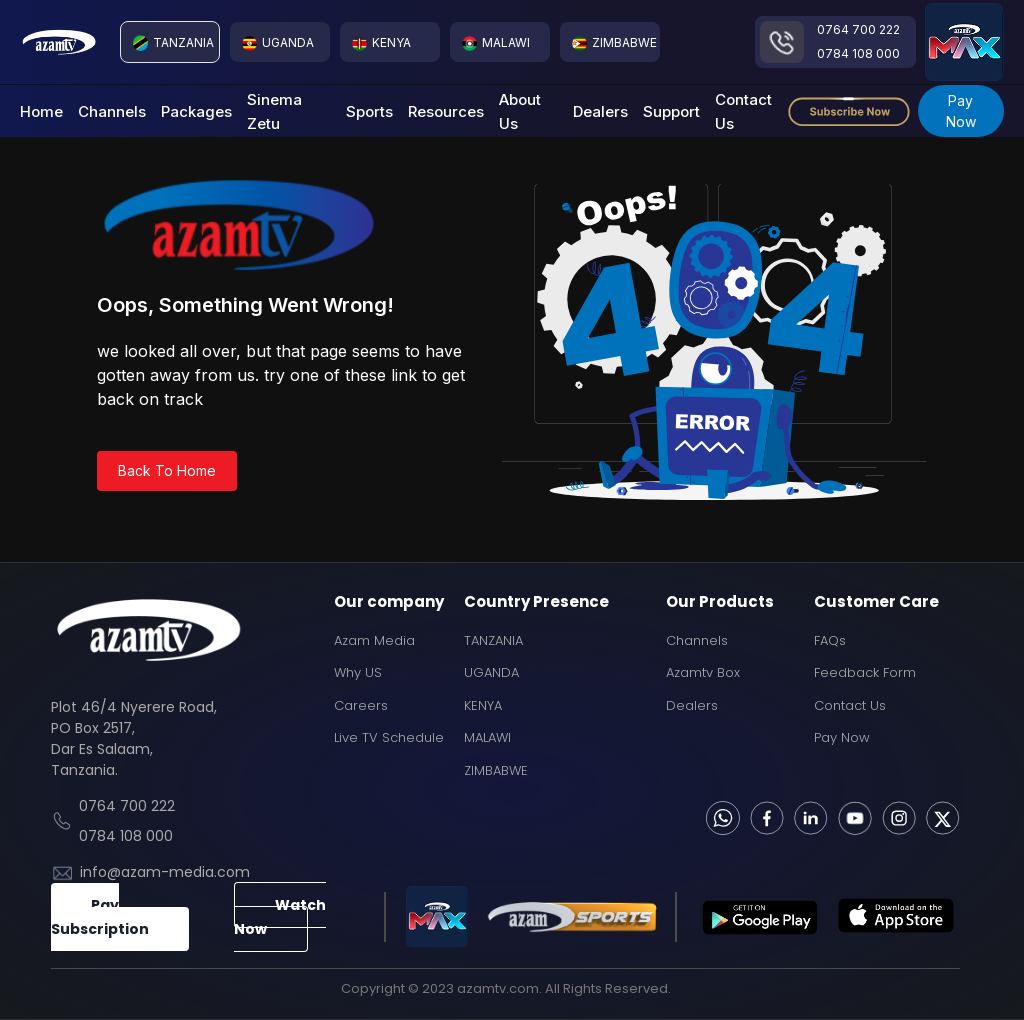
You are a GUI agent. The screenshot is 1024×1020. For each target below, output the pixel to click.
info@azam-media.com (165, 872)
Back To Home (167, 470)
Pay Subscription (100, 917)
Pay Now (961, 111)
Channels (112, 111)
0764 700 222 (858, 29)
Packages (196, 111)
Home (41, 111)
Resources (446, 111)
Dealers (600, 111)
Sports (369, 111)
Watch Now (280, 917)
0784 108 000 (858, 53)
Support (671, 111)
